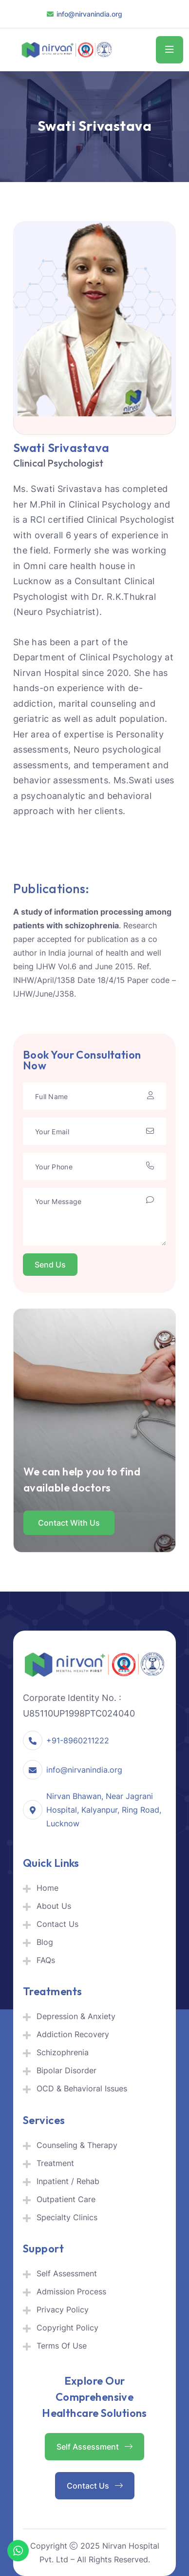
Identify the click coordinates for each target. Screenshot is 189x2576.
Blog (45, 1942)
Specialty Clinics (67, 2217)
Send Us (50, 1264)
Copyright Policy (67, 2327)
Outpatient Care (66, 2199)
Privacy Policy (63, 2309)
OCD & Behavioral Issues (82, 2088)
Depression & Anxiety (76, 2016)
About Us (54, 1906)
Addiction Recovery (73, 2034)
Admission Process (71, 2291)
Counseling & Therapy (77, 2145)
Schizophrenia (63, 2052)
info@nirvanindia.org (89, 14)
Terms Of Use (62, 2346)
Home (47, 1888)
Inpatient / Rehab (68, 2181)
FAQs (46, 1960)
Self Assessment (67, 2273)
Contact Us (57, 1924)
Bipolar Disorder (66, 2070)
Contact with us (69, 1523)
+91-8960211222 (77, 1740)
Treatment (55, 2163)
